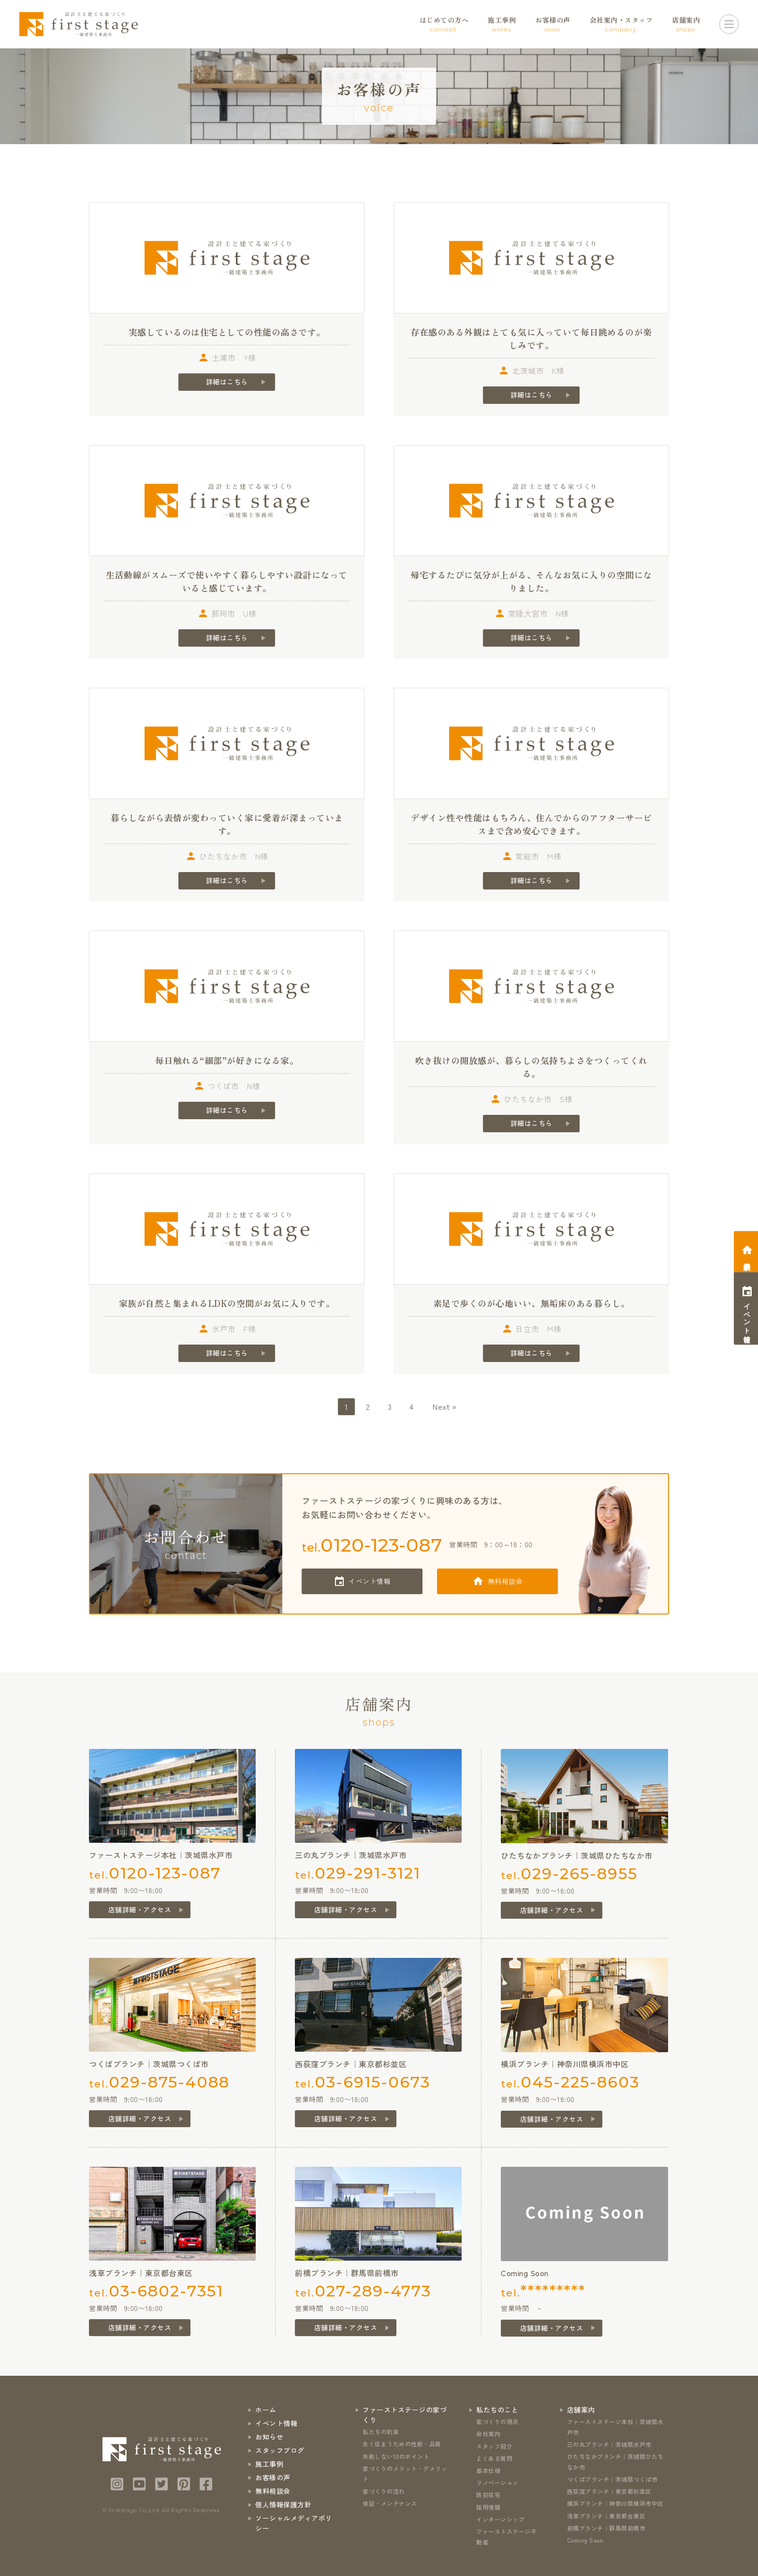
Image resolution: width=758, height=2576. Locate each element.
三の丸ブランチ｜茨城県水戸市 (609, 2444)
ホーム (266, 2409)
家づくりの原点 (497, 2421)
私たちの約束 (381, 2432)
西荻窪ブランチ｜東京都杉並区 (609, 2491)
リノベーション (497, 2482)
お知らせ (269, 2437)
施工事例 (269, 2464)
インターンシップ (500, 2519)
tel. (372, 1545)
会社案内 (488, 2433)
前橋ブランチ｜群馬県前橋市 (606, 2528)
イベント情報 (370, 1581)
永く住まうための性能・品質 (402, 2444)
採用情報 (488, 2507)
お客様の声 (273, 2477)
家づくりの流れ (384, 2491)
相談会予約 (747, 1258)
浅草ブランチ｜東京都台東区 (606, 2516)
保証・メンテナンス (390, 2503)
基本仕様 (488, 2470)
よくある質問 (494, 2458)
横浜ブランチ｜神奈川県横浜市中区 (615, 2503)
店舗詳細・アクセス (140, 1909)
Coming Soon (585, 2540)
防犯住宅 (488, 2494)
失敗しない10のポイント (396, 2456)
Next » (444, 1406)
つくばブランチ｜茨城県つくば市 (612, 2479)
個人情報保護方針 (283, 2504)
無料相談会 (505, 1581)
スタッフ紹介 (494, 2446)
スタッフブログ (280, 2450)
